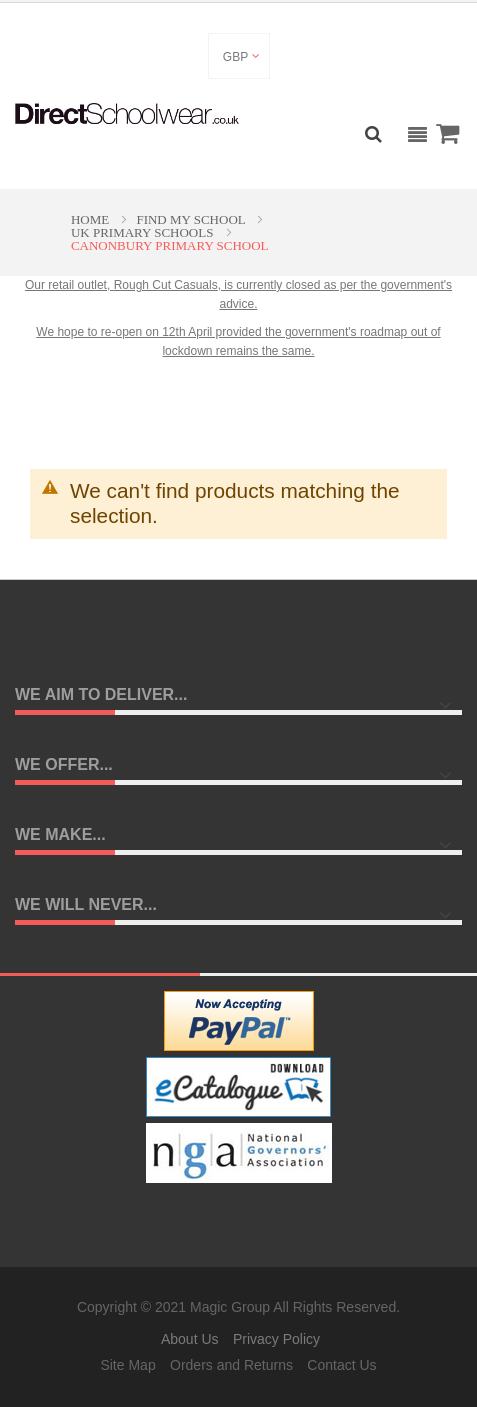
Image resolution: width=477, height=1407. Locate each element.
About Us (190, 1339)
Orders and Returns (231, 1365)
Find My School (192, 219)
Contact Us (341, 1365)
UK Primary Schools (144, 232)
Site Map (127, 1365)
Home (92, 219)
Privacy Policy (276, 1339)
